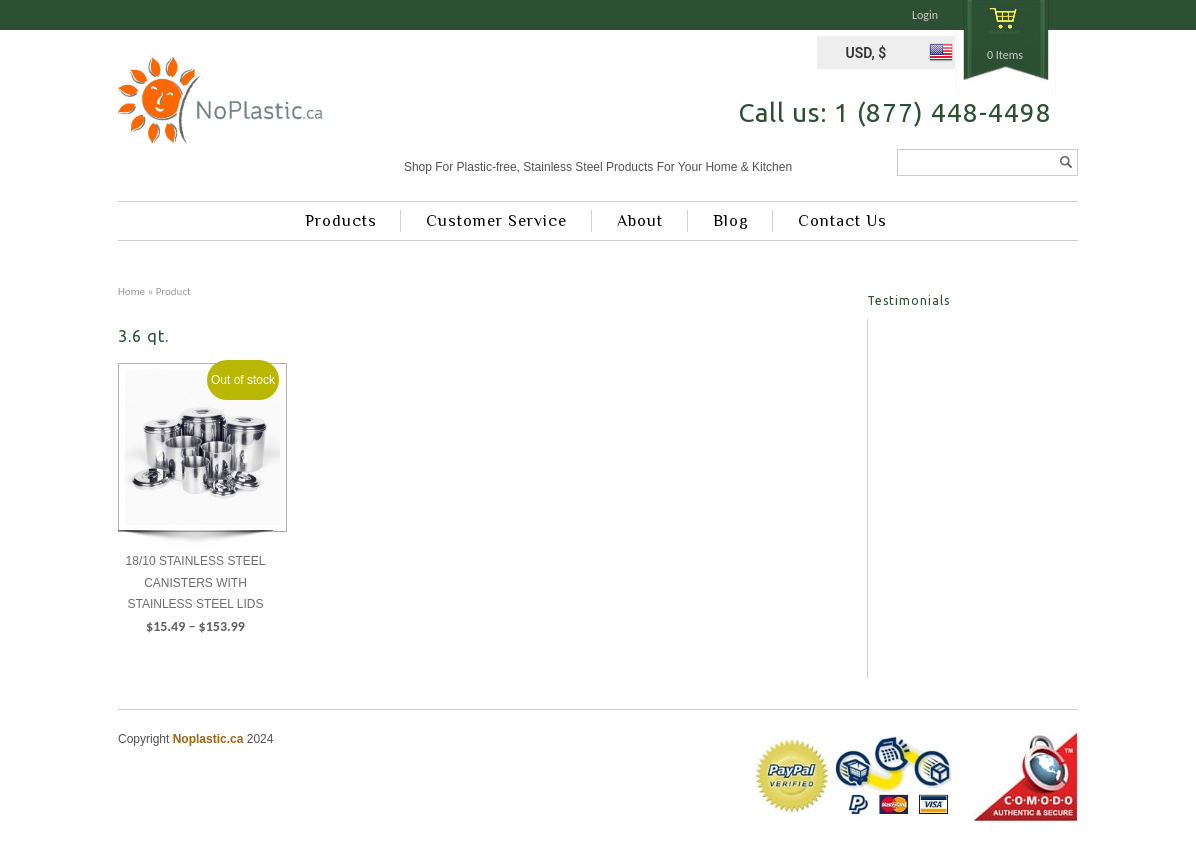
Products (341, 221)
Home (131, 291)
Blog (731, 221)
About (640, 221)
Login (925, 15)
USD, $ (865, 53)
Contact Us (842, 221)
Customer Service (496, 221)
